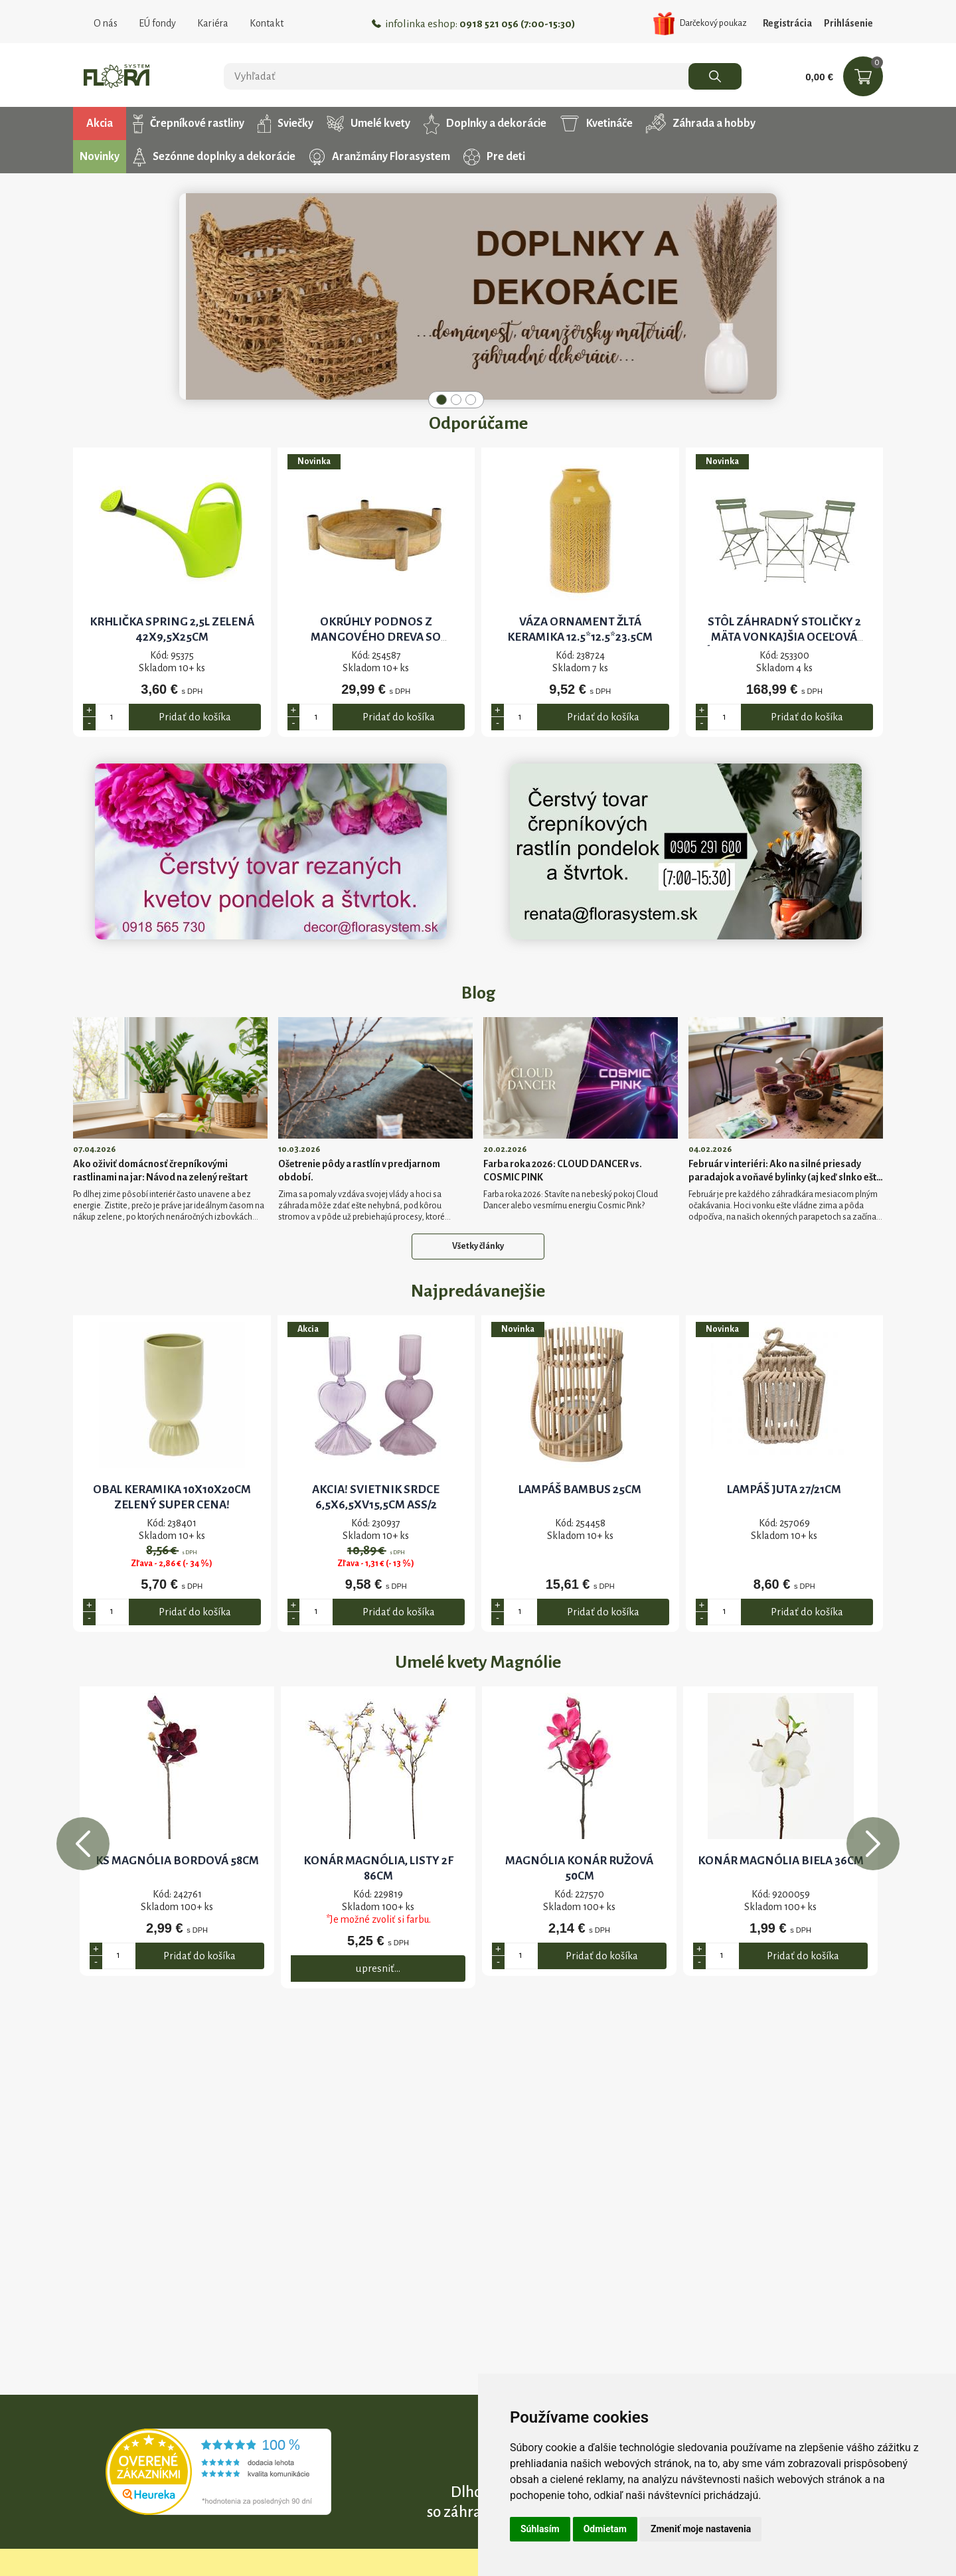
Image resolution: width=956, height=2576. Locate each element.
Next (873, 1843)
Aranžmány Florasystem (379, 157)
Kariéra (212, 23)
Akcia (99, 123)
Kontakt (266, 23)
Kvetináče (596, 123)
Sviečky (285, 123)
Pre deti (494, 157)
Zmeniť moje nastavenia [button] (701, 2529)
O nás (106, 23)
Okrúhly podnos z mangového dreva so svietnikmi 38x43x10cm (375, 637)
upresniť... (378, 1968)
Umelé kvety (368, 124)
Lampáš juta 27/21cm (784, 1489)
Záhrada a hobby (701, 123)
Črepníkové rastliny (188, 123)
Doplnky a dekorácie (485, 123)
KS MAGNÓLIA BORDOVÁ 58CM (177, 1860)
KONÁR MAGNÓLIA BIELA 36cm (781, 1860)
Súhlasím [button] (540, 2529)
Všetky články (478, 1246)
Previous (83, 1843)
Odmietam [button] (605, 2529)
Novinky (100, 157)
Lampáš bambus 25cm (579, 1489)
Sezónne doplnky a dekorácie (214, 156)
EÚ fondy (157, 23)
